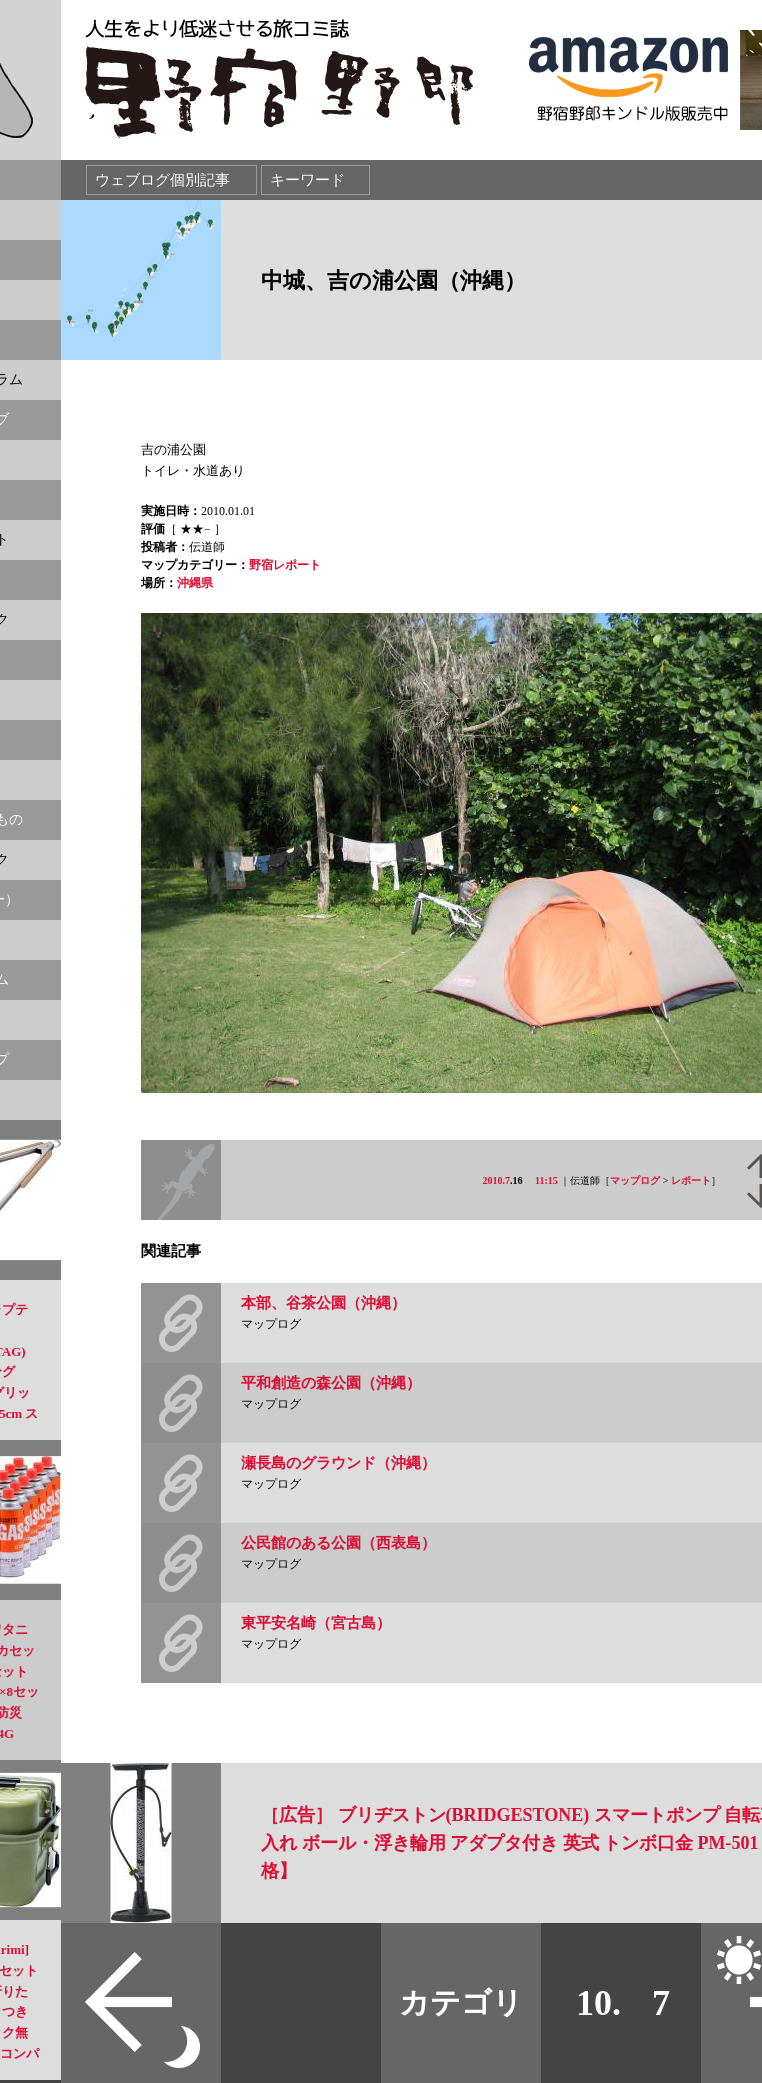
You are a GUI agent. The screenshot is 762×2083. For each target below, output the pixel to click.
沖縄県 (195, 583)
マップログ (635, 1180)
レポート (691, 1180)
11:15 (546, 1180)
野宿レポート (285, 565)
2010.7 (497, 1180)
